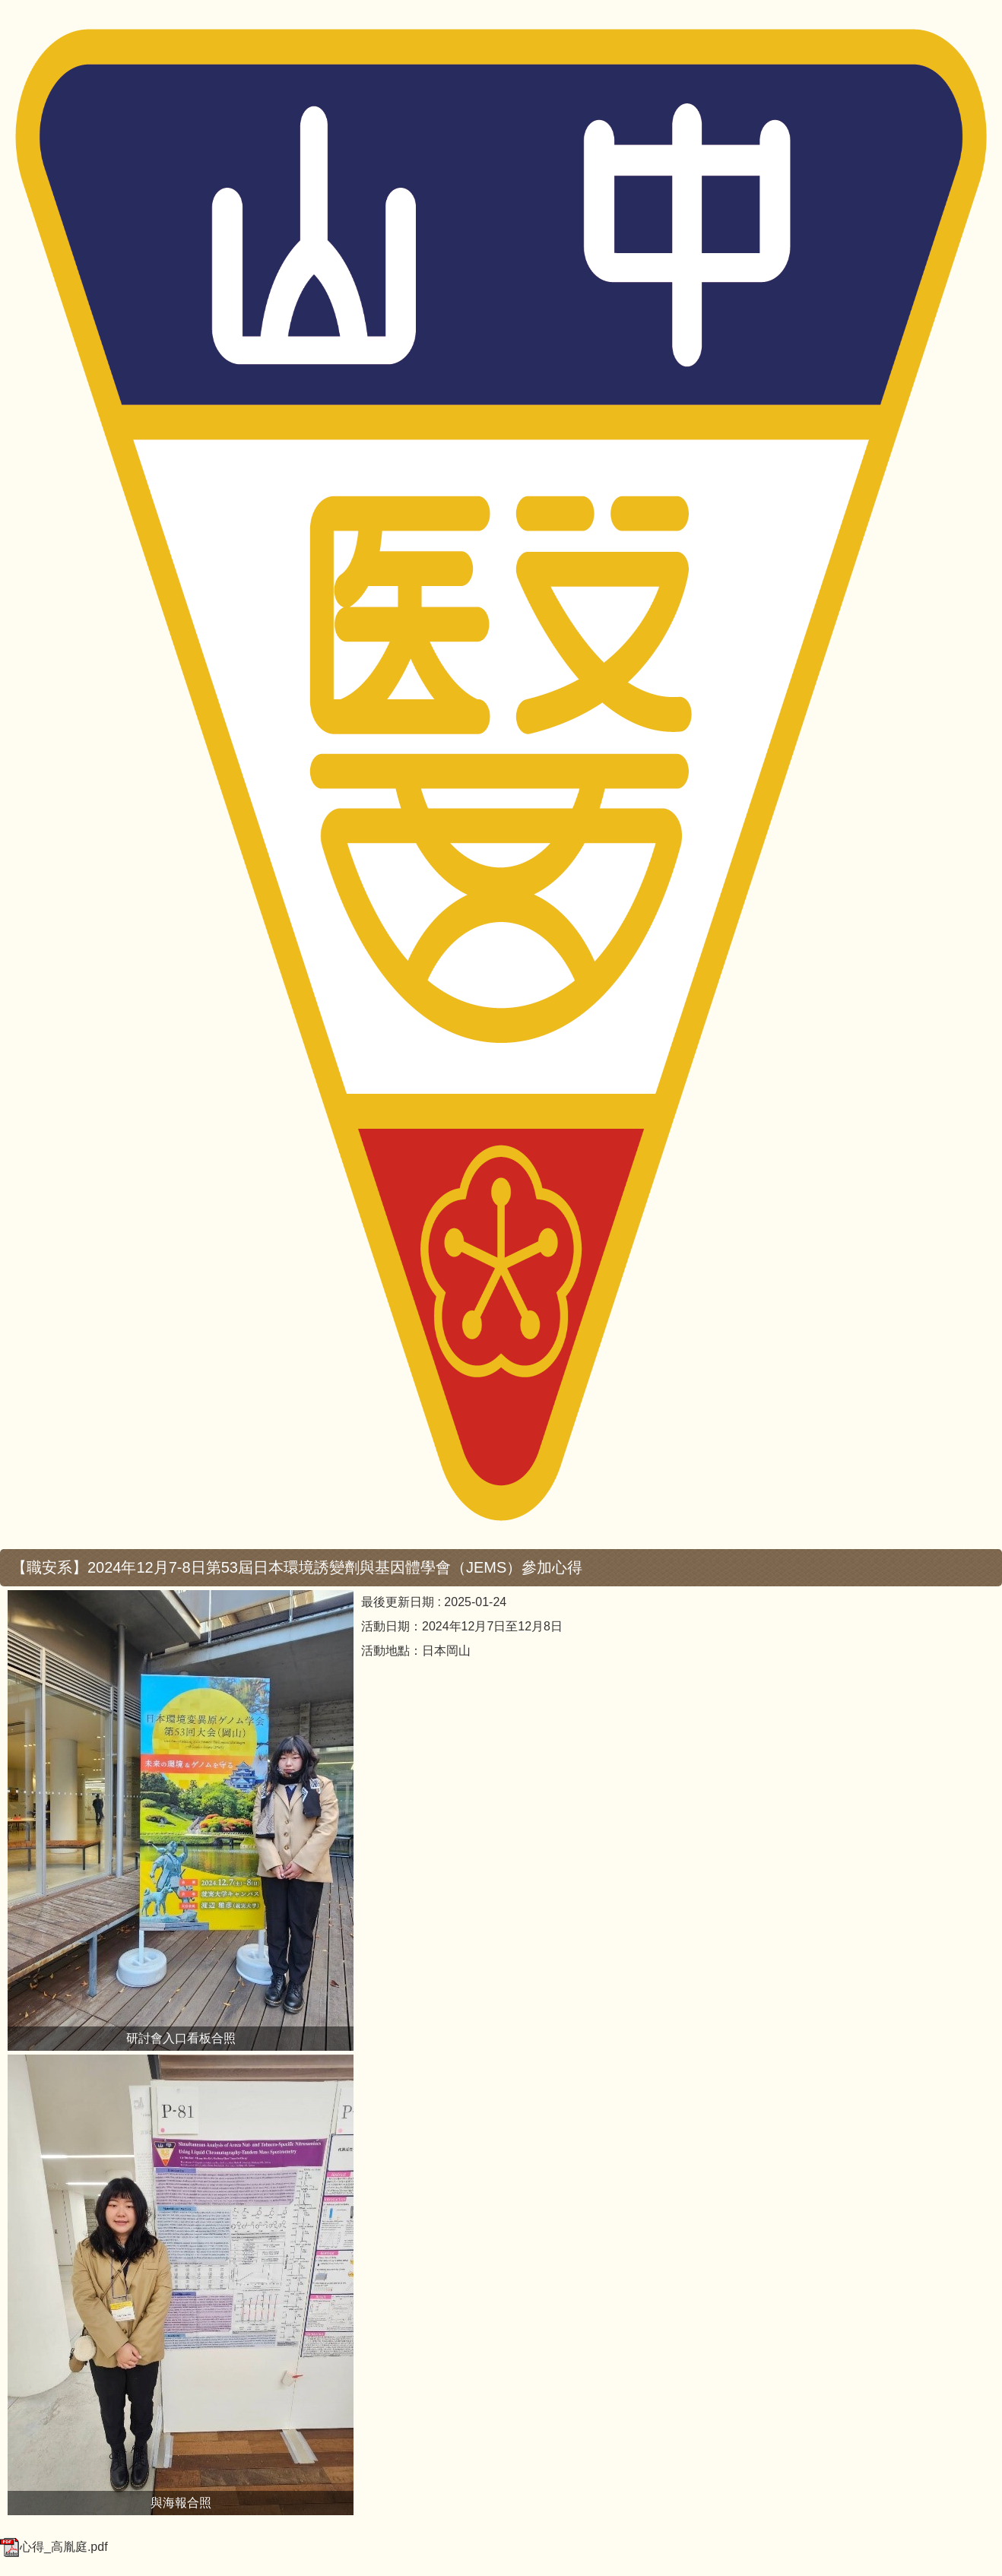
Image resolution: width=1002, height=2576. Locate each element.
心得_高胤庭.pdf (54, 2546)
